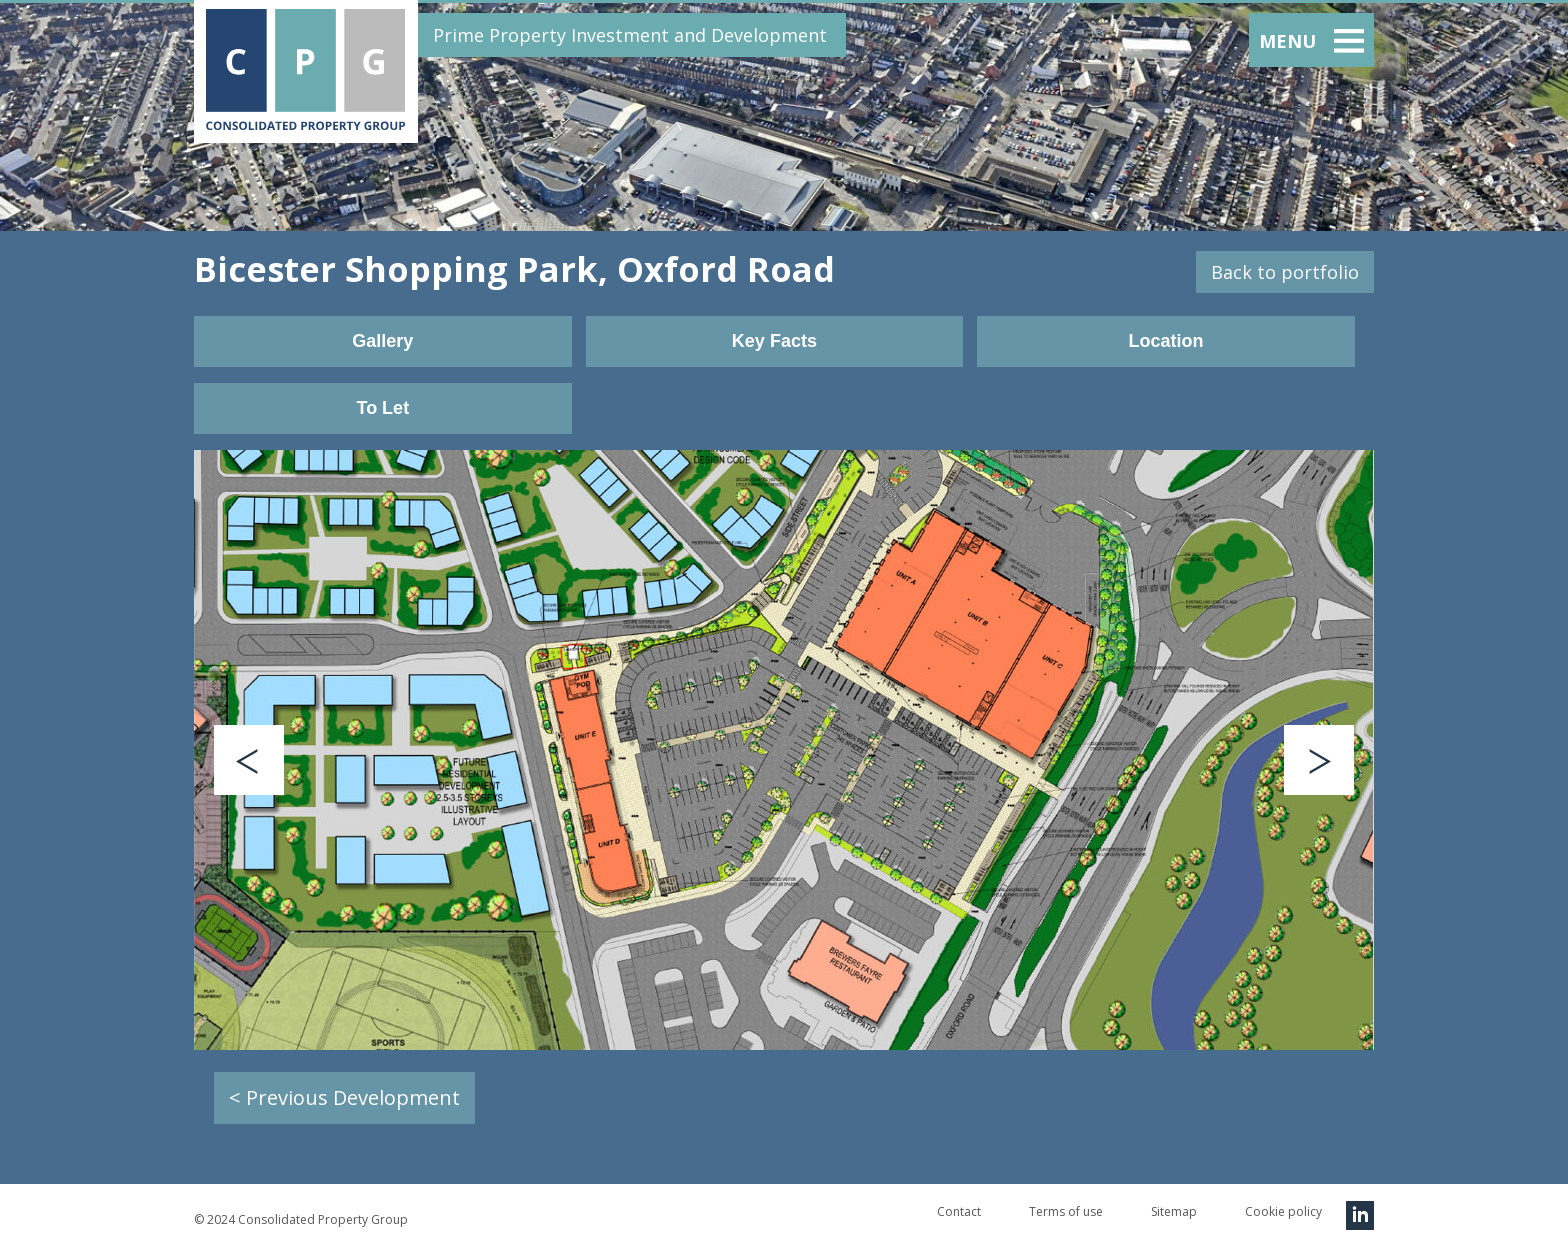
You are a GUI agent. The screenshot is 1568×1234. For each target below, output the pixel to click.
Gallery (382, 341)
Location (1165, 341)
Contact (959, 1211)
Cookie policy (1283, 1211)
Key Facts (774, 341)
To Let (382, 408)
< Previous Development (344, 1097)
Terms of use (1066, 1211)
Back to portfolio (1285, 272)
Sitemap (1174, 1211)
